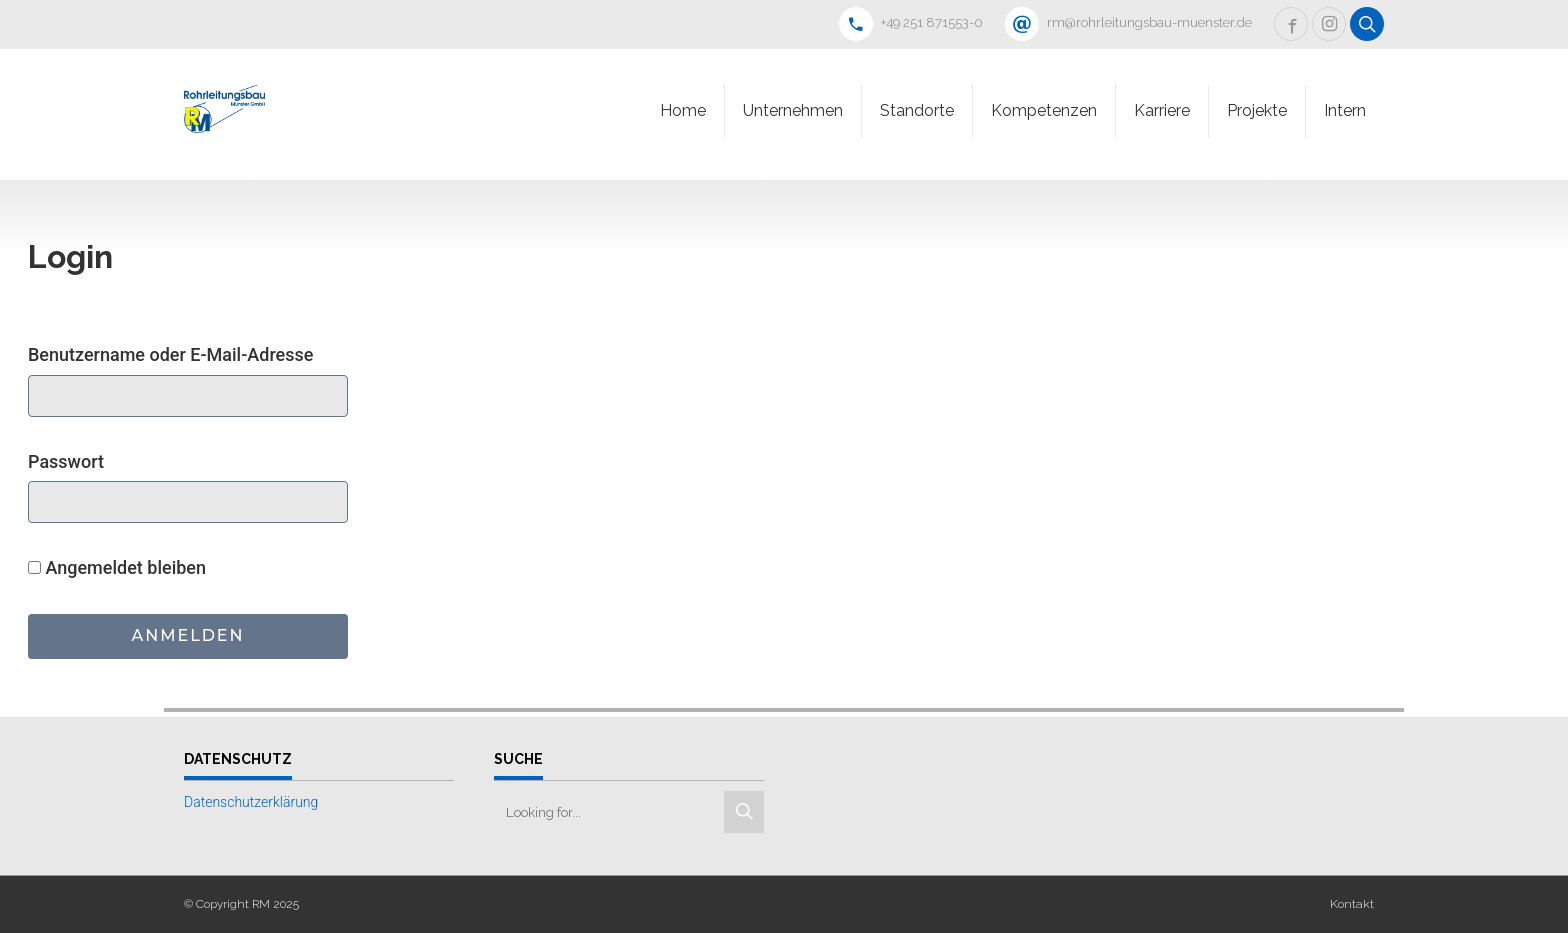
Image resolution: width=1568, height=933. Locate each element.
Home (683, 110)
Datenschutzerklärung (251, 802)
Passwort (66, 461)
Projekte (1257, 110)
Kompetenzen (1044, 110)
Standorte (917, 110)
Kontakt (1352, 904)
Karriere (1162, 110)
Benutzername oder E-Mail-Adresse (170, 354)
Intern (1345, 110)
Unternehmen (793, 110)
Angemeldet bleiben (117, 567)
